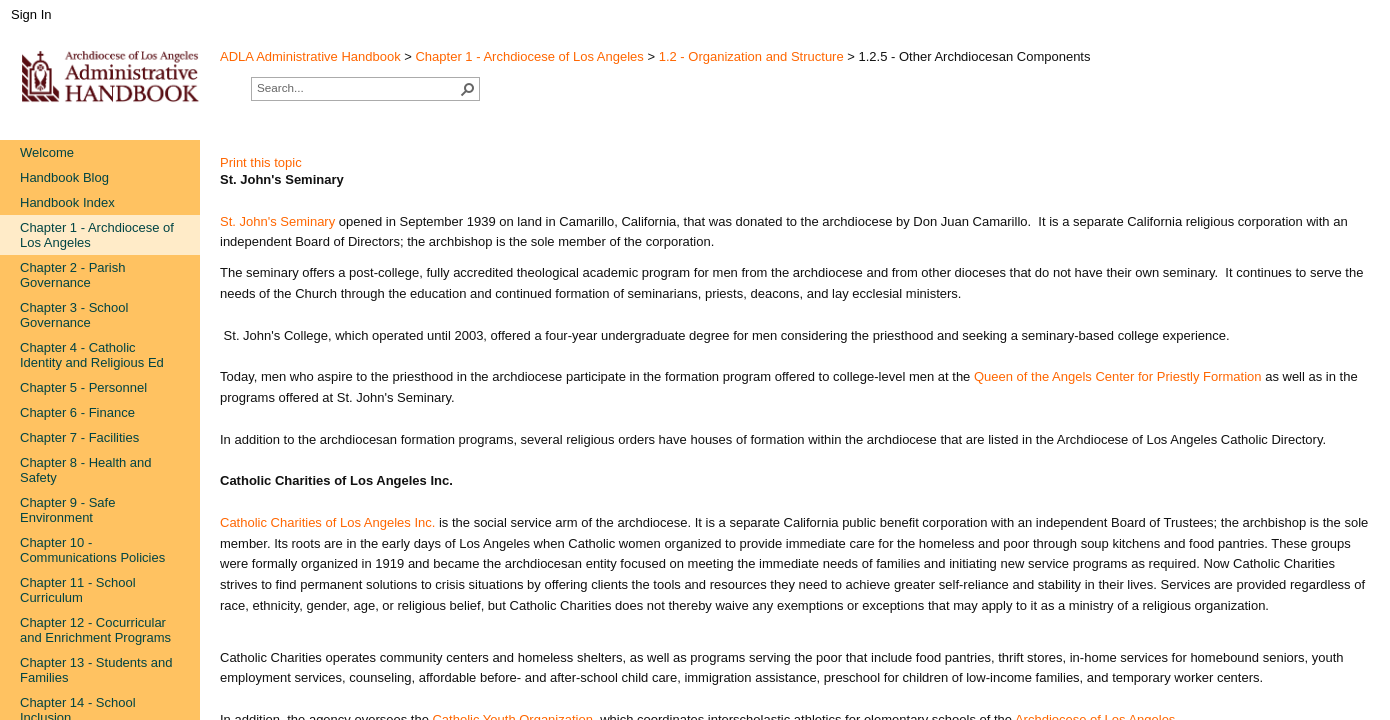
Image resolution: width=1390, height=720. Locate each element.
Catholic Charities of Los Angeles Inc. (327, 522)
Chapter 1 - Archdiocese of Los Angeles (529, 56)
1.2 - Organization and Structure (751, 56)
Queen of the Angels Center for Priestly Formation (1119, 376)
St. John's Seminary (277, 221)
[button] (468, 89)
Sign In (31, 14)
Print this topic (261, 162)
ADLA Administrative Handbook (310, 56)
